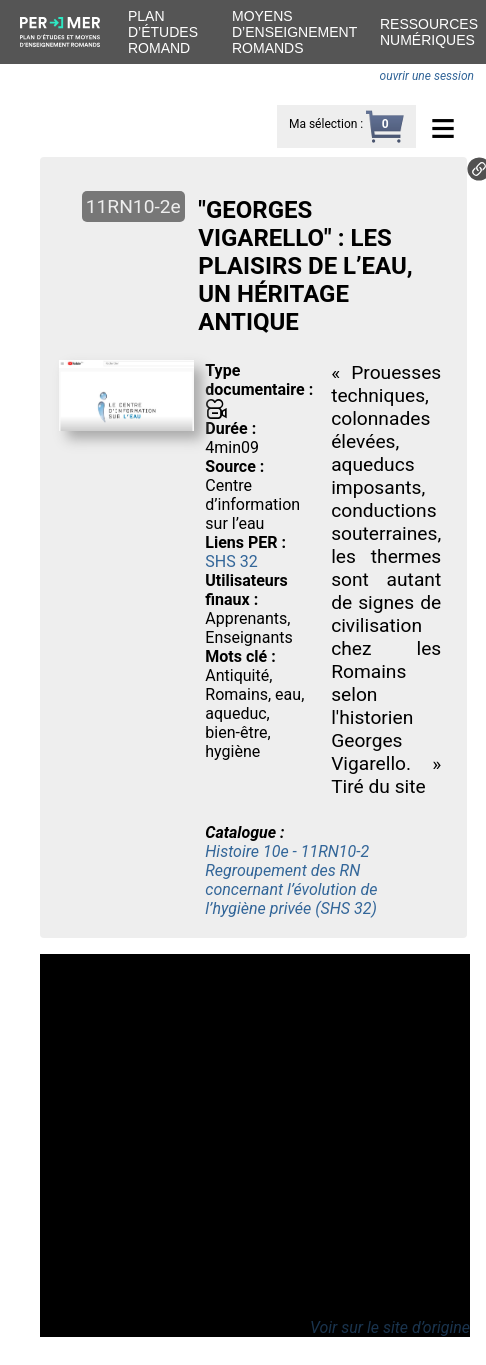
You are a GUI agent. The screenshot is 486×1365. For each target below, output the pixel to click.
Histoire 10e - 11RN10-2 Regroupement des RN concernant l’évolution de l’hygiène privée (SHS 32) (291, 880)
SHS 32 (231, 561)
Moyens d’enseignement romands (294, 32)
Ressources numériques (429, 32)
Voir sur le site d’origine (390, 1327)
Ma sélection (323, 124)
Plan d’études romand (163, 32)
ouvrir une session (427, 76)
